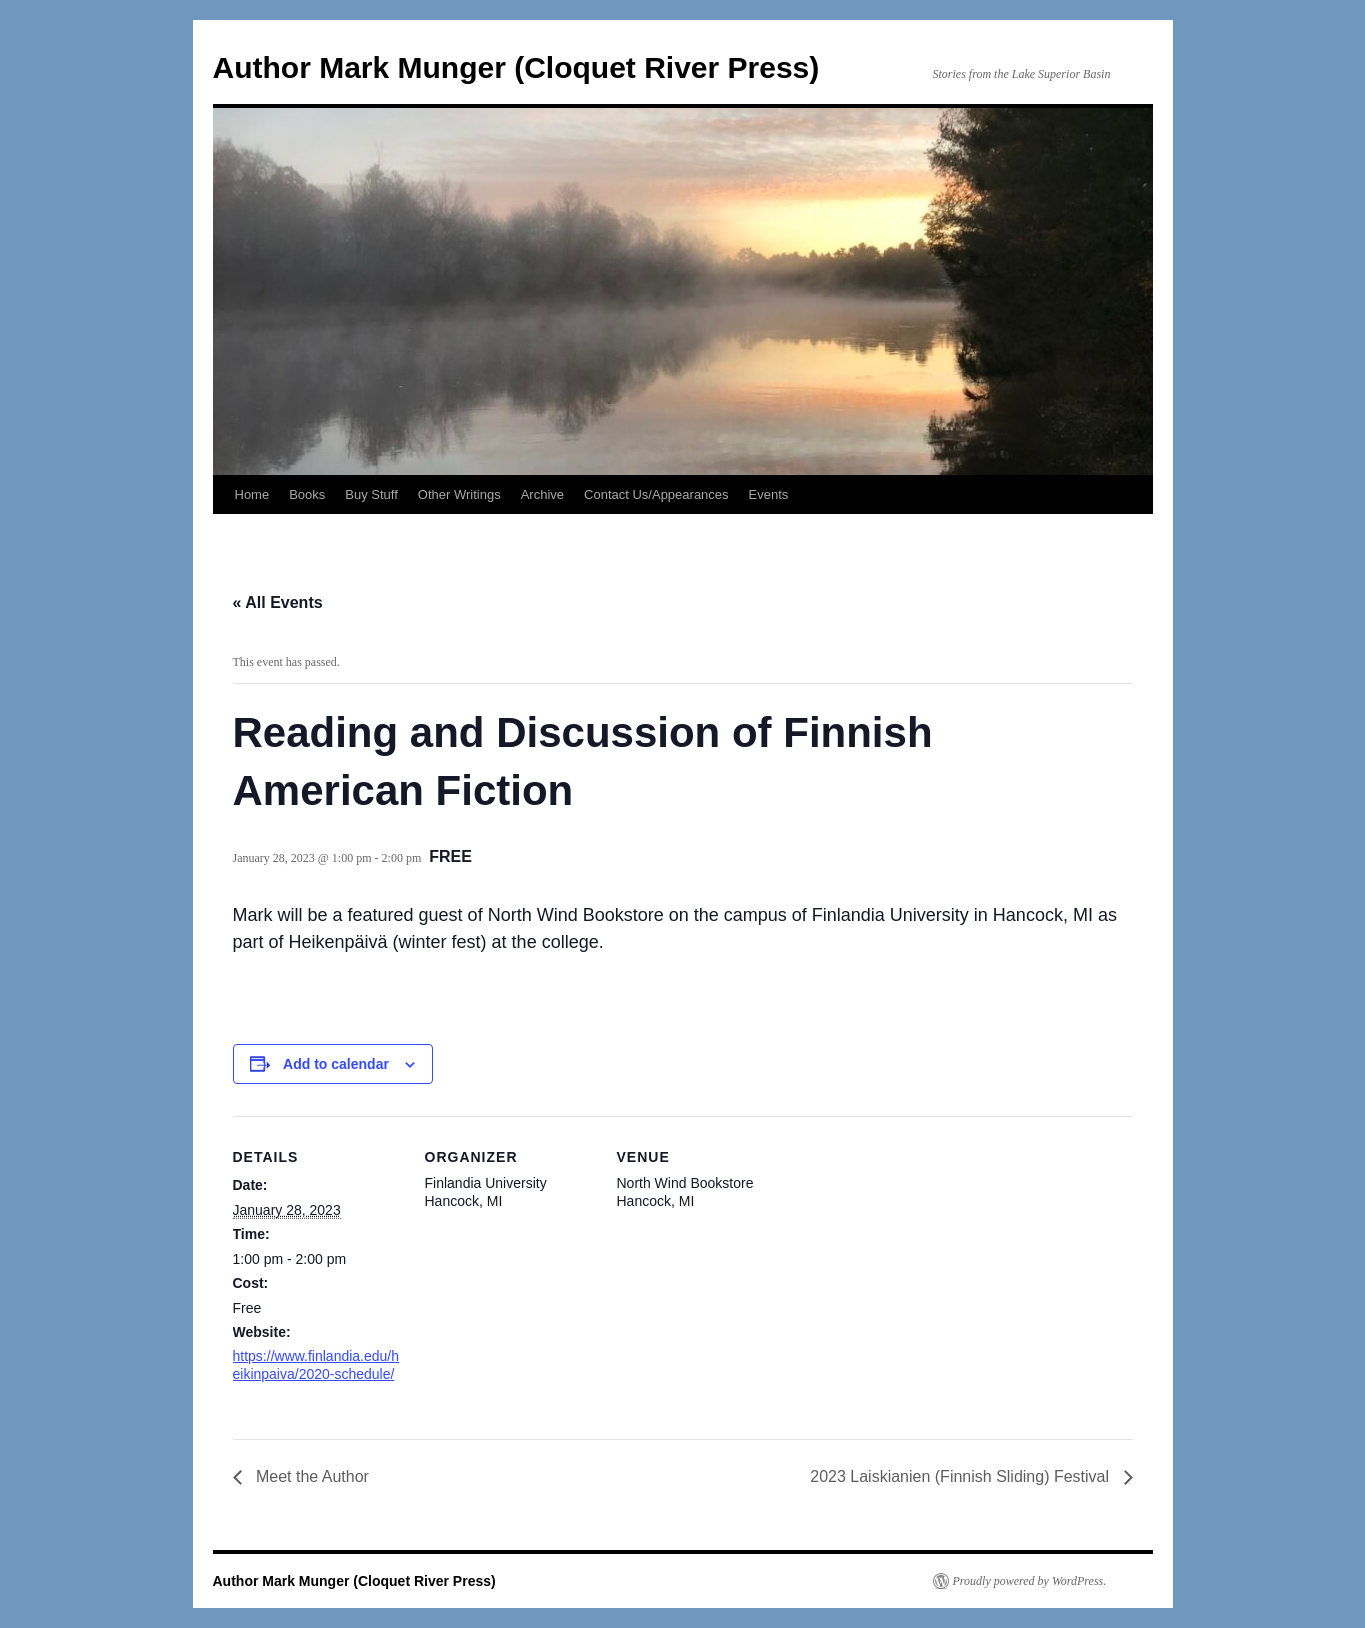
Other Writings (459, 494)
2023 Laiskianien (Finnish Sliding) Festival (961, 1476)
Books (307, 494)
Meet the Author (310, 1476)
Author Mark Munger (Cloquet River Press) (516, 67)
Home (252, 494)
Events (769, 494)
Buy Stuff (371, 494)
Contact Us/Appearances (656, 494)
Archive (542, 494)
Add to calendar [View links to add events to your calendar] (336, 1064)
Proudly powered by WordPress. (1030, 1581)
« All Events (278, 602)
